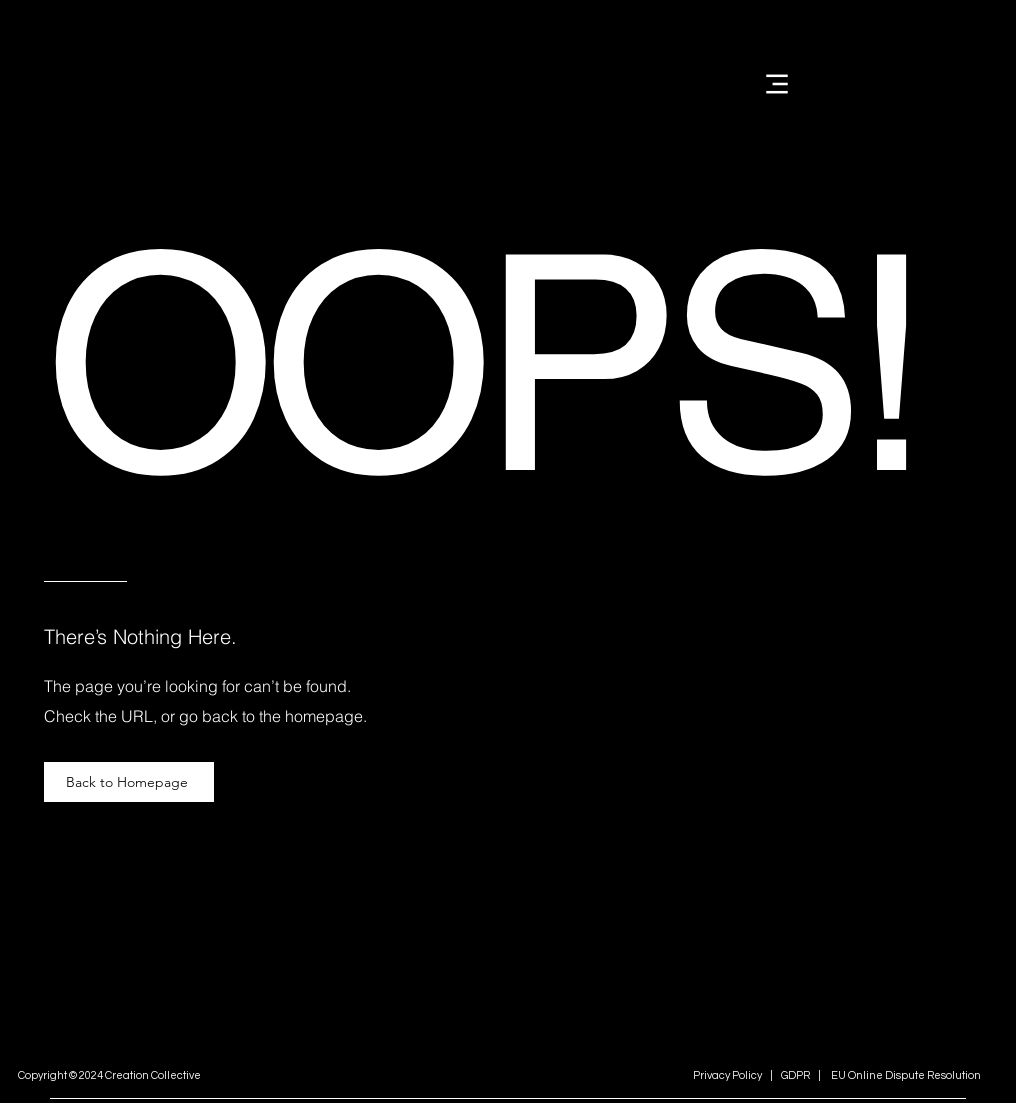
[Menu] (776, 84)
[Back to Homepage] (129, 782)
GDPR (794, 1075)
